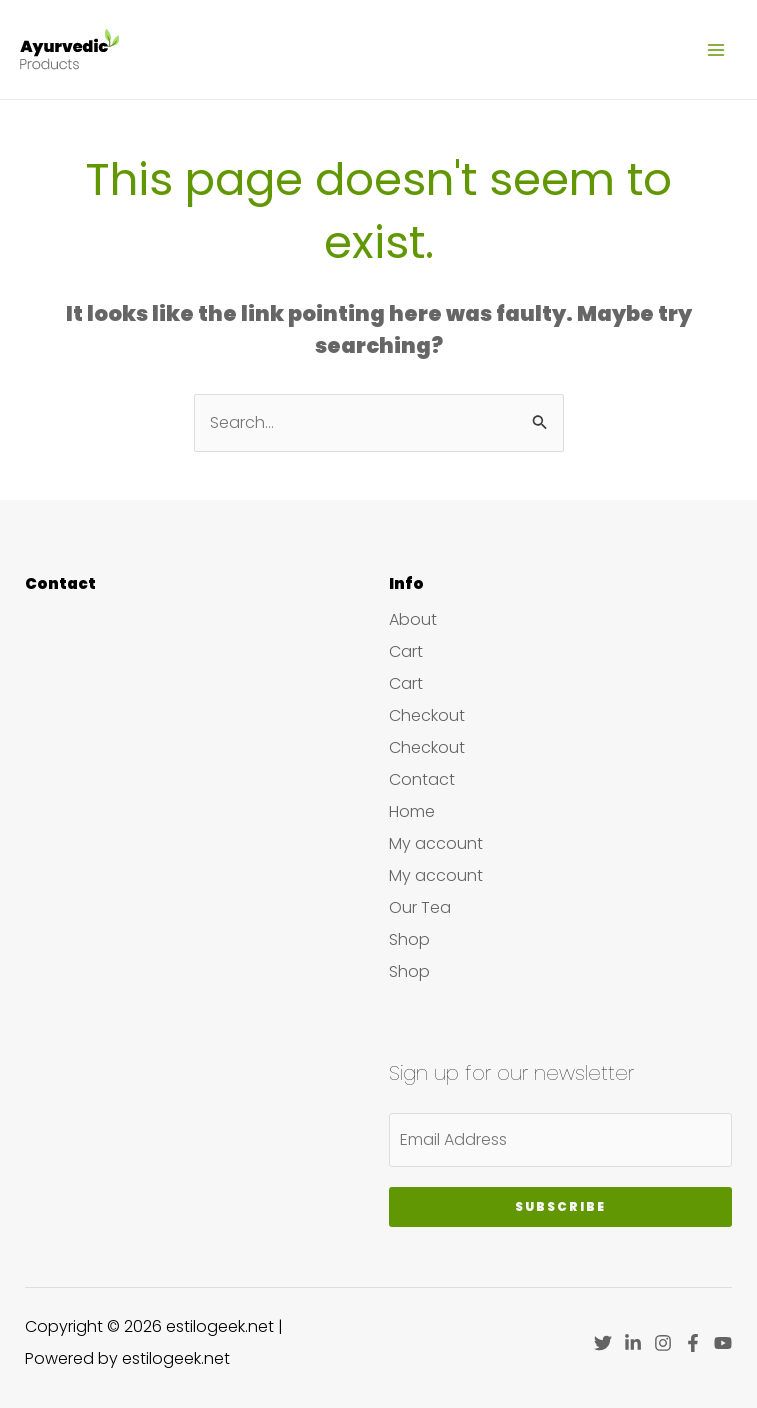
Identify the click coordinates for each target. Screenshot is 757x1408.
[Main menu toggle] (716, 49)
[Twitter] (603, 1343)
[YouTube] (723, 1343)
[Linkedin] (633, 1343)
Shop (409, 939)
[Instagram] (663, 1343)
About (413, 619)
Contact (422, 779)
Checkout (427, 715)
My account (436, 843)
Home (412, 811)
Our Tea (420, 907)
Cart (406, 651)
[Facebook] (693, 1343)
